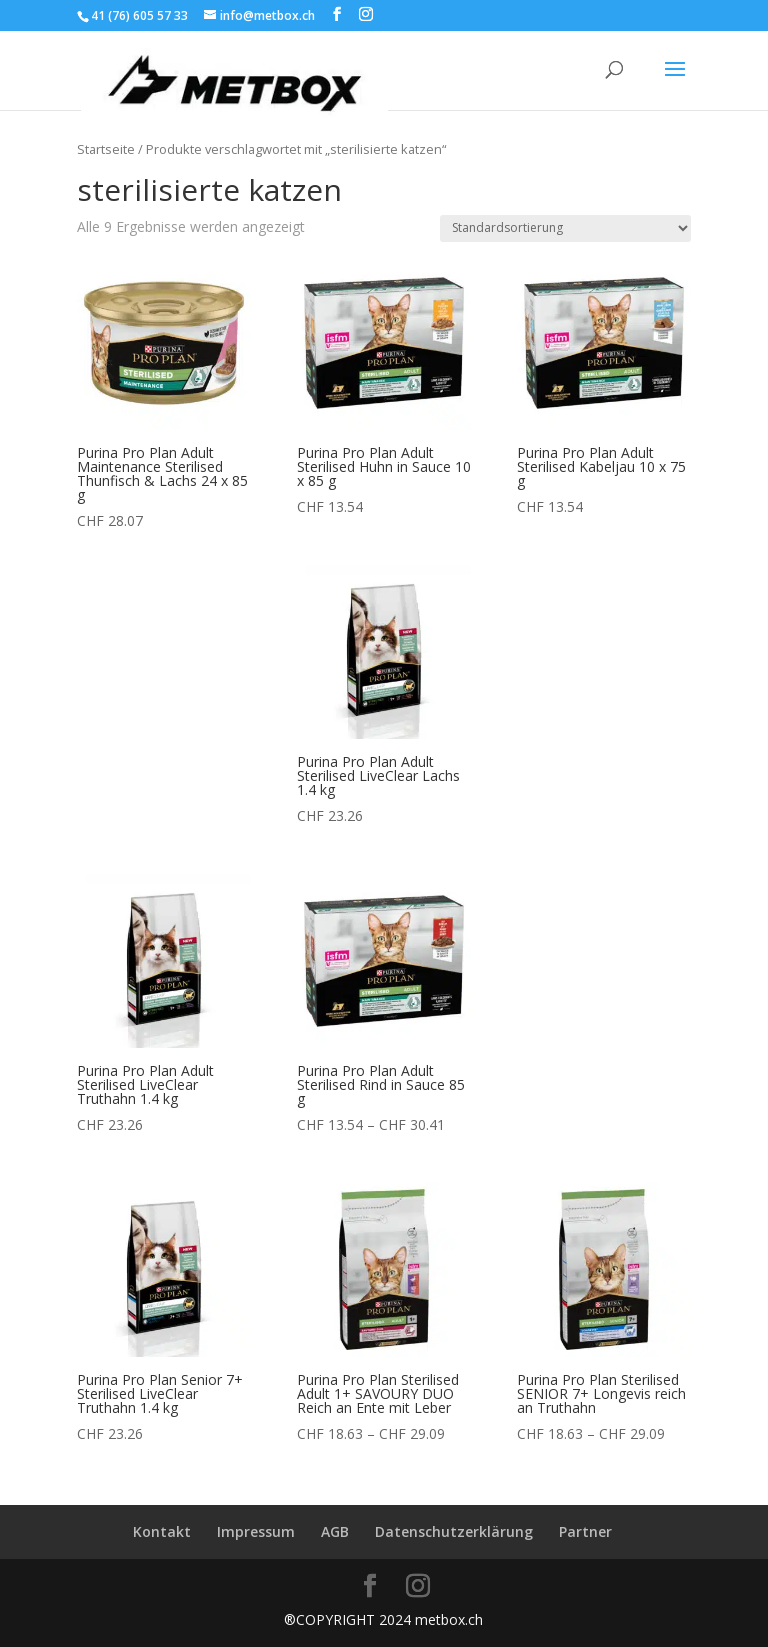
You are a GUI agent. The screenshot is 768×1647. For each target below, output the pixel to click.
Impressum (256, 1531)
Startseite (106, 149)
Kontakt (162, 1531)
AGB (335, 1531)
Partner (585, 1531)
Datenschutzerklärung (454, 1531)
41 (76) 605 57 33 (139, 15)
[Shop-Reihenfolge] (565, 228)
